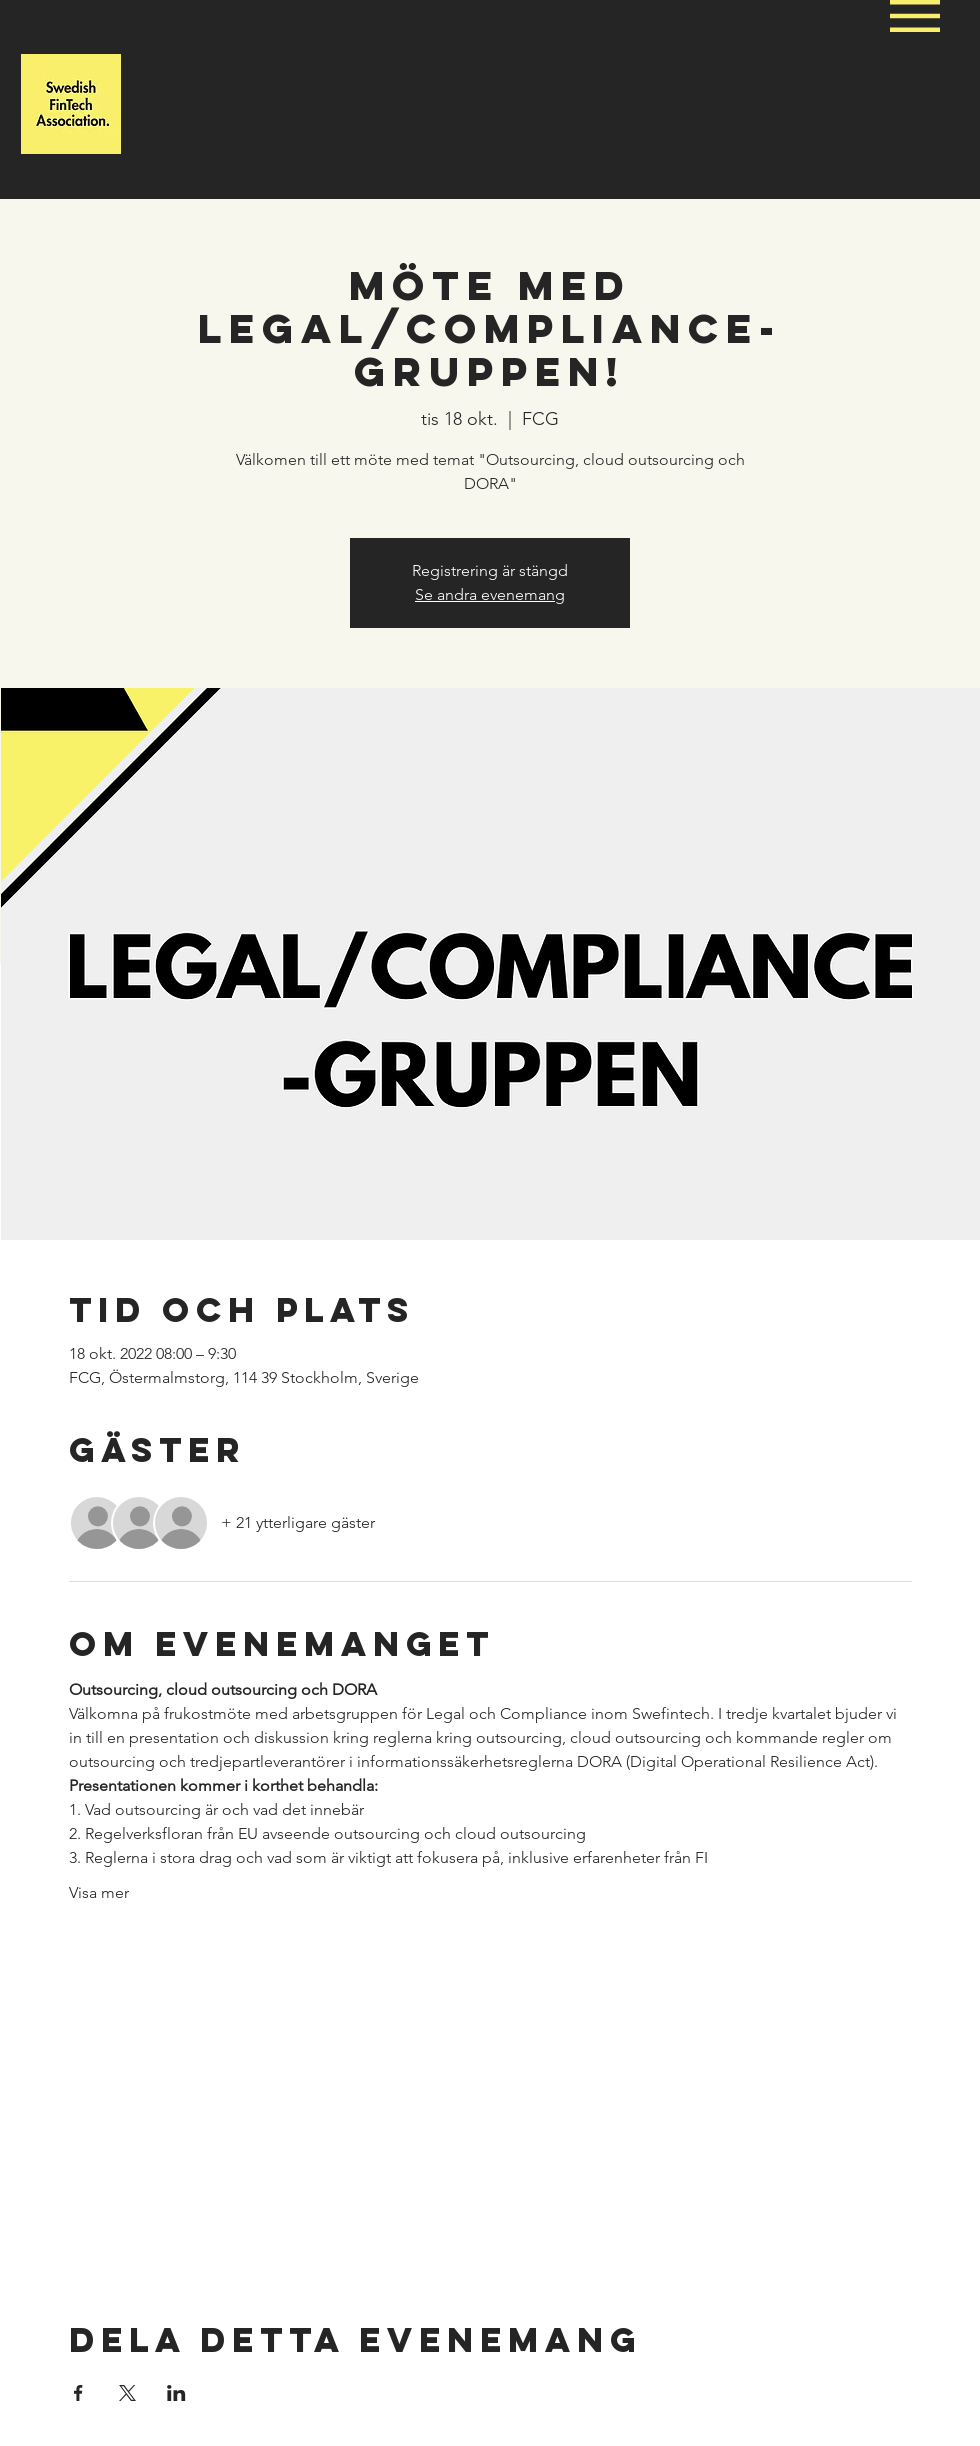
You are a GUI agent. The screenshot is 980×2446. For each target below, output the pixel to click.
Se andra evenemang (490, 594)
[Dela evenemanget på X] (127, 2393)
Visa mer (99, 1892)
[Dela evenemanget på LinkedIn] (176, 2393)
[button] (915, 16)
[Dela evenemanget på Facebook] (78, 2393)
